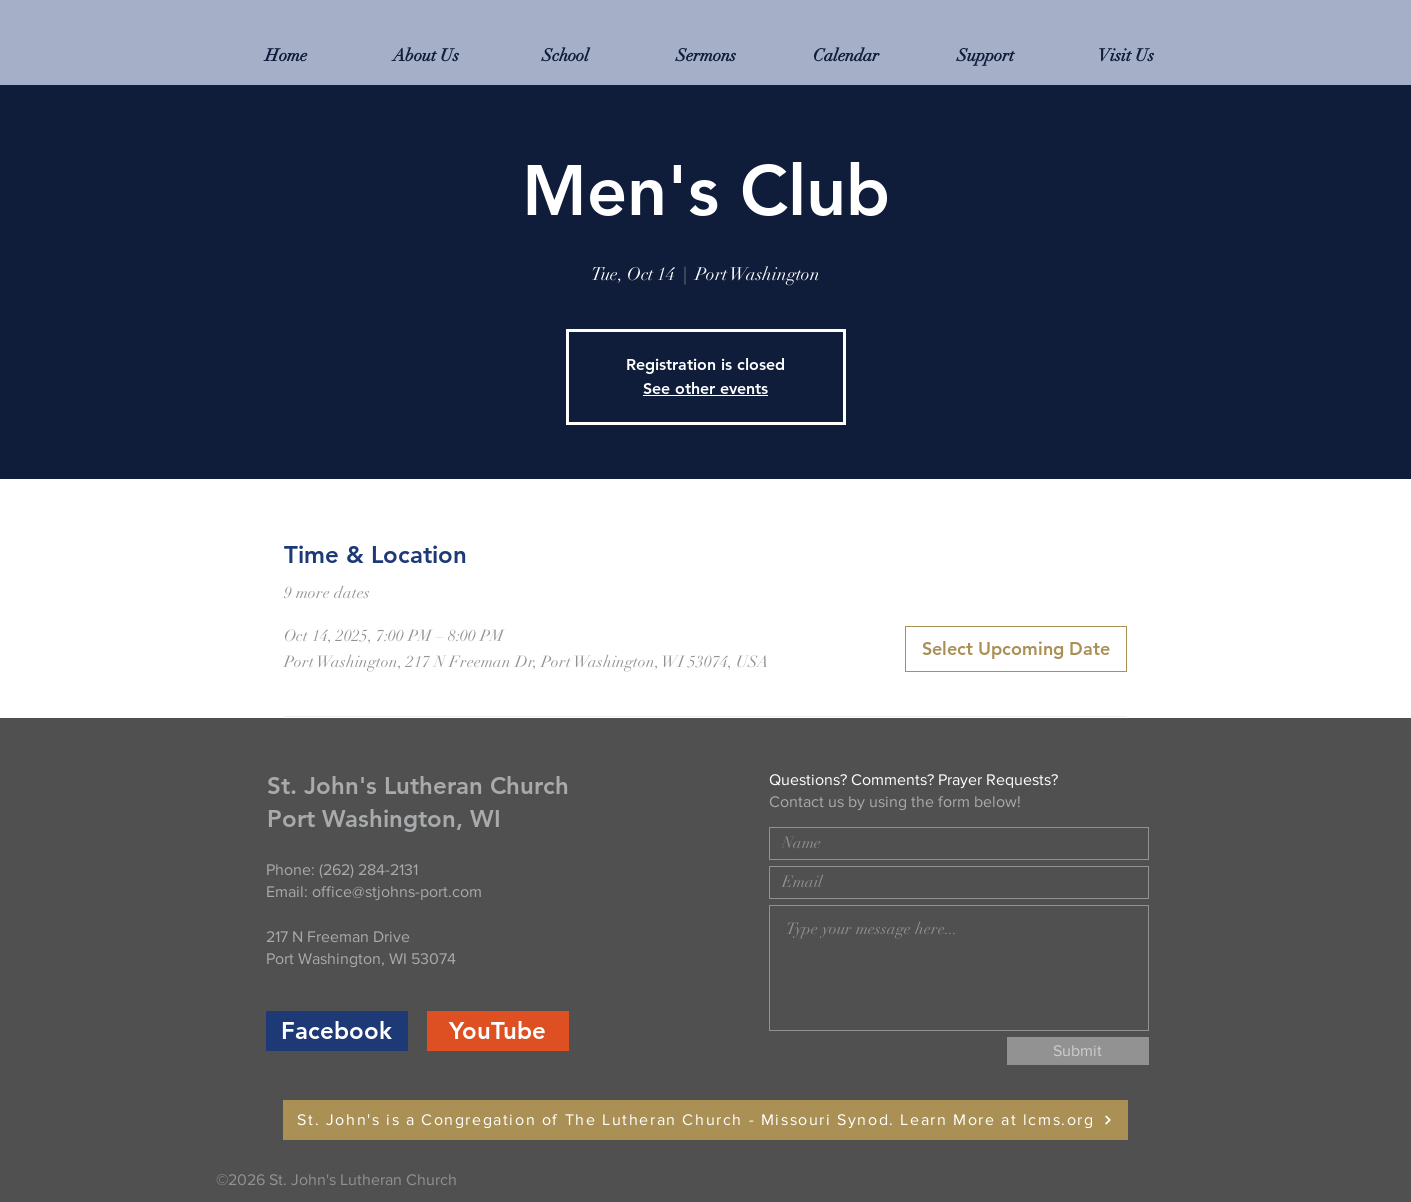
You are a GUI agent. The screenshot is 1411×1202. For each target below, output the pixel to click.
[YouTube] (498, 1031)
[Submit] (1078, 1051)
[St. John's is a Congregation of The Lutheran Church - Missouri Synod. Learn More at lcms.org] (705, 1120)
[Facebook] (337, 1031)
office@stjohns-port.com (397, 891)
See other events (705, 388)
